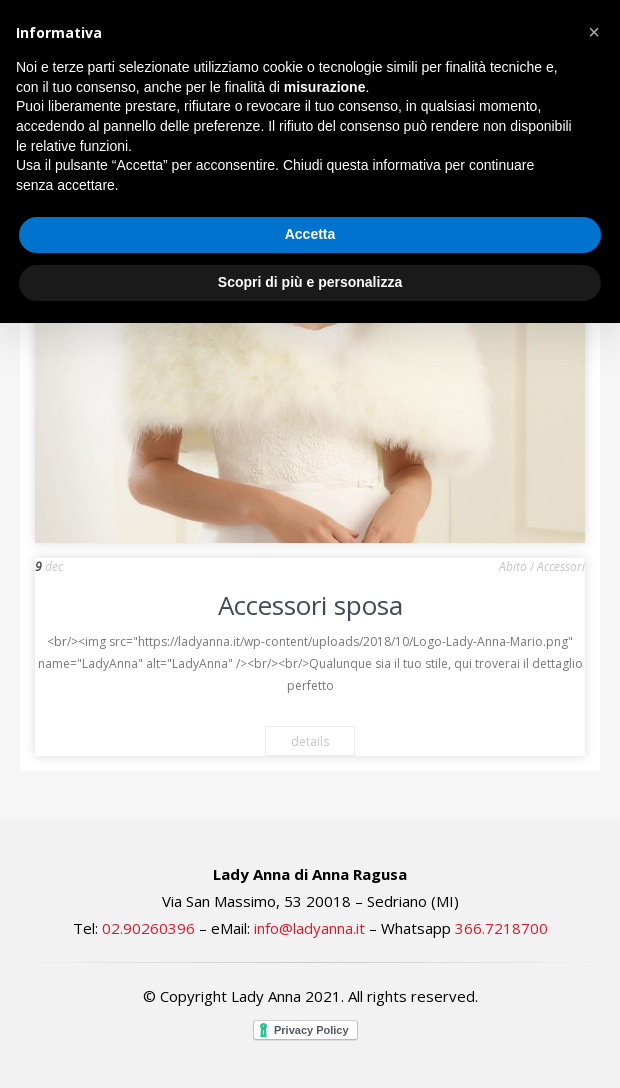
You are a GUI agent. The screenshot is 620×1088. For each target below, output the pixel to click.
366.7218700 (501, 928)
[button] (594, 32)
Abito (513, 566)
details (310, 741)
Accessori (561, 566)
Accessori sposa (310, 605)
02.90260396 (148, 928)
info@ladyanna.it (309, 928)
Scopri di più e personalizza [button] (310, 282)
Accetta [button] (310, 234)
